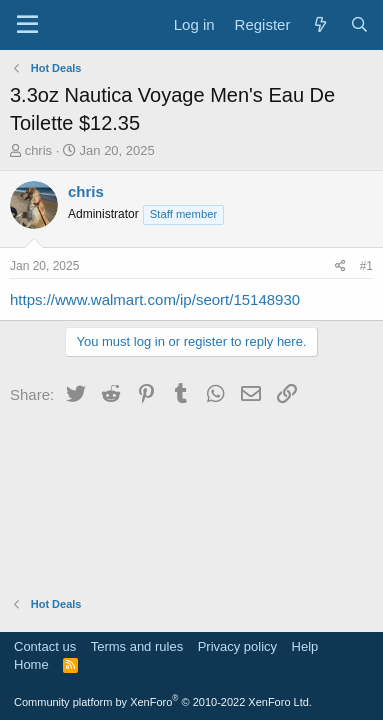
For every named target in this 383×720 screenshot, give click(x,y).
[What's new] (319, 24)
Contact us (45, 646)
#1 (366, 266)
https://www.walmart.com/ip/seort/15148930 (155, 299)
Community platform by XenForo (163, 702)
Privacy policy (237, 646)
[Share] (340, 266)
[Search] (359, 24)
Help (305, 646)
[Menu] (27, 25)
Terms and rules (137, 646)
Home (31, 664)
